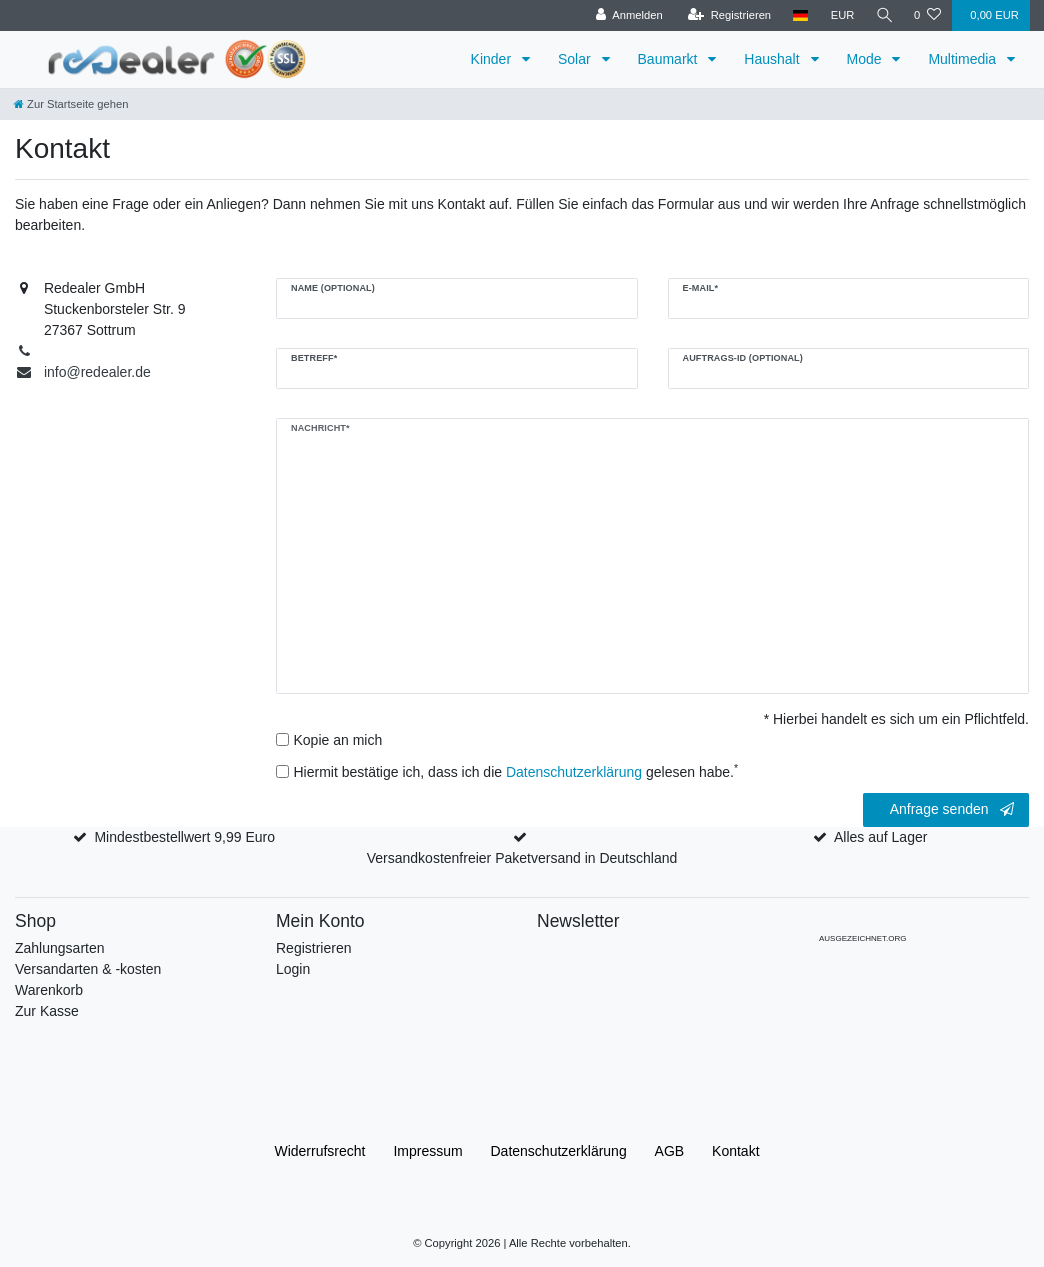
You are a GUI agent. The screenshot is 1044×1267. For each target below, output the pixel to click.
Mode (866, 59)
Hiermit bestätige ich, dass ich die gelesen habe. (516, 771)
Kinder (493, 59)
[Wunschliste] (927, 15)
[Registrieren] (726, 15)
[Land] (798, 15)
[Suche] (883, 15)
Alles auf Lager (880, 837)
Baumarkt (670, 59)
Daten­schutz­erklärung (559, 1151)
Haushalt (773, 59)
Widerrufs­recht (319, 1151)
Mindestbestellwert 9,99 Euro (184, 837)
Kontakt (735, 1151)
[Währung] (840, 15)
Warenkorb (49, 990)
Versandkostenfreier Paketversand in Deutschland (522, 858)
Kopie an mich (338, 740)
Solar (576, 59)
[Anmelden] (626, 15)
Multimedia (964, 59)
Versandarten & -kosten (88, 969)
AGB (670, 1151)
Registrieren (313, 948)
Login (293, 969)
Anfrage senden (952, 810)
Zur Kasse (47, 1011)
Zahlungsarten (60, 948)
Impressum (427, 1151)
